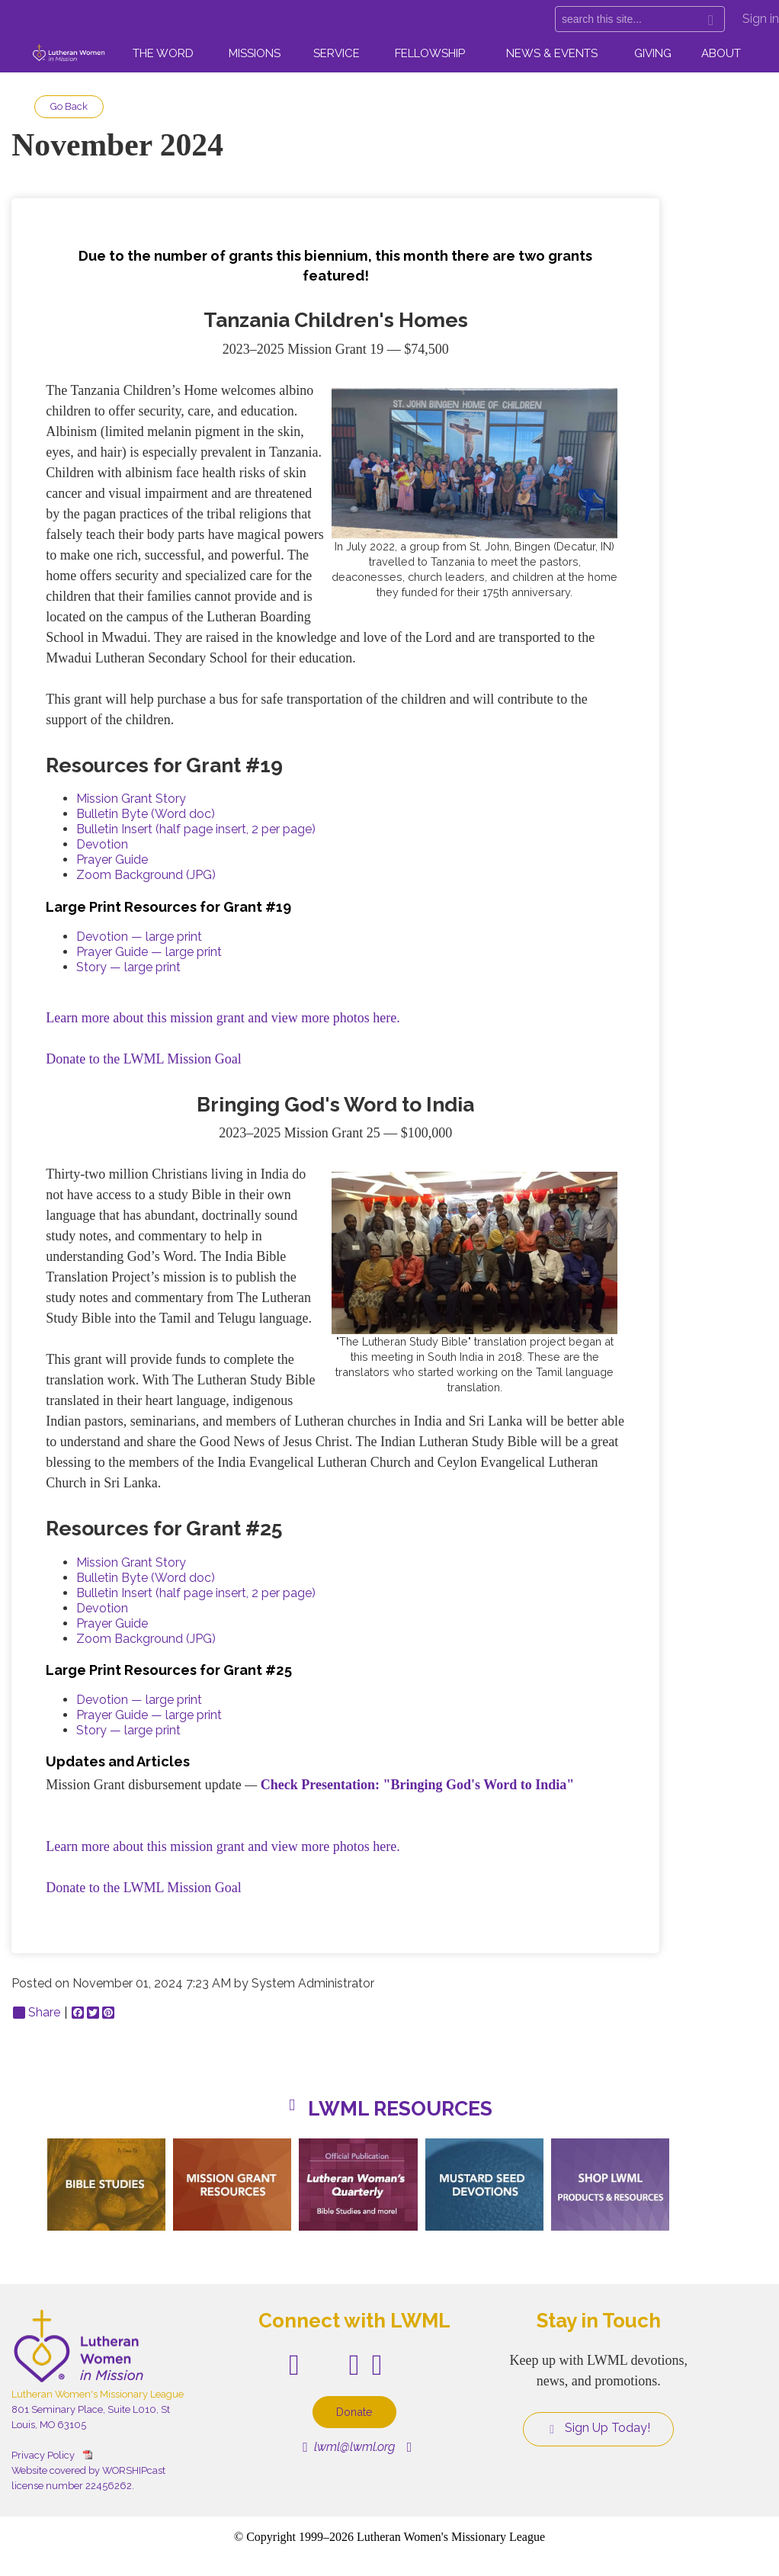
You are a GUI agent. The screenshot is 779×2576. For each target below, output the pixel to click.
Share (36, 2013)
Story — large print (128, 967)
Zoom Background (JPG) (146, 875)
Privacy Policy (43, 2455)
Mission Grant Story (131, 798)
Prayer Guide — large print (149, 952)
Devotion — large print (139, 936)
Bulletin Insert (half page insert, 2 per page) (196, 829)
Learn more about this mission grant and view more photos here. (222, 1017)
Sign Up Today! (598, 2428)
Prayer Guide (112, 859)
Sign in (760, 18)
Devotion (102, 844)
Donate (354, 2411)
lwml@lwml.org (349, 2447)
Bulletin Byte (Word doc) (145, 814)
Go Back (69, 106)
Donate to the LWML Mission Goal (143, 1059)
